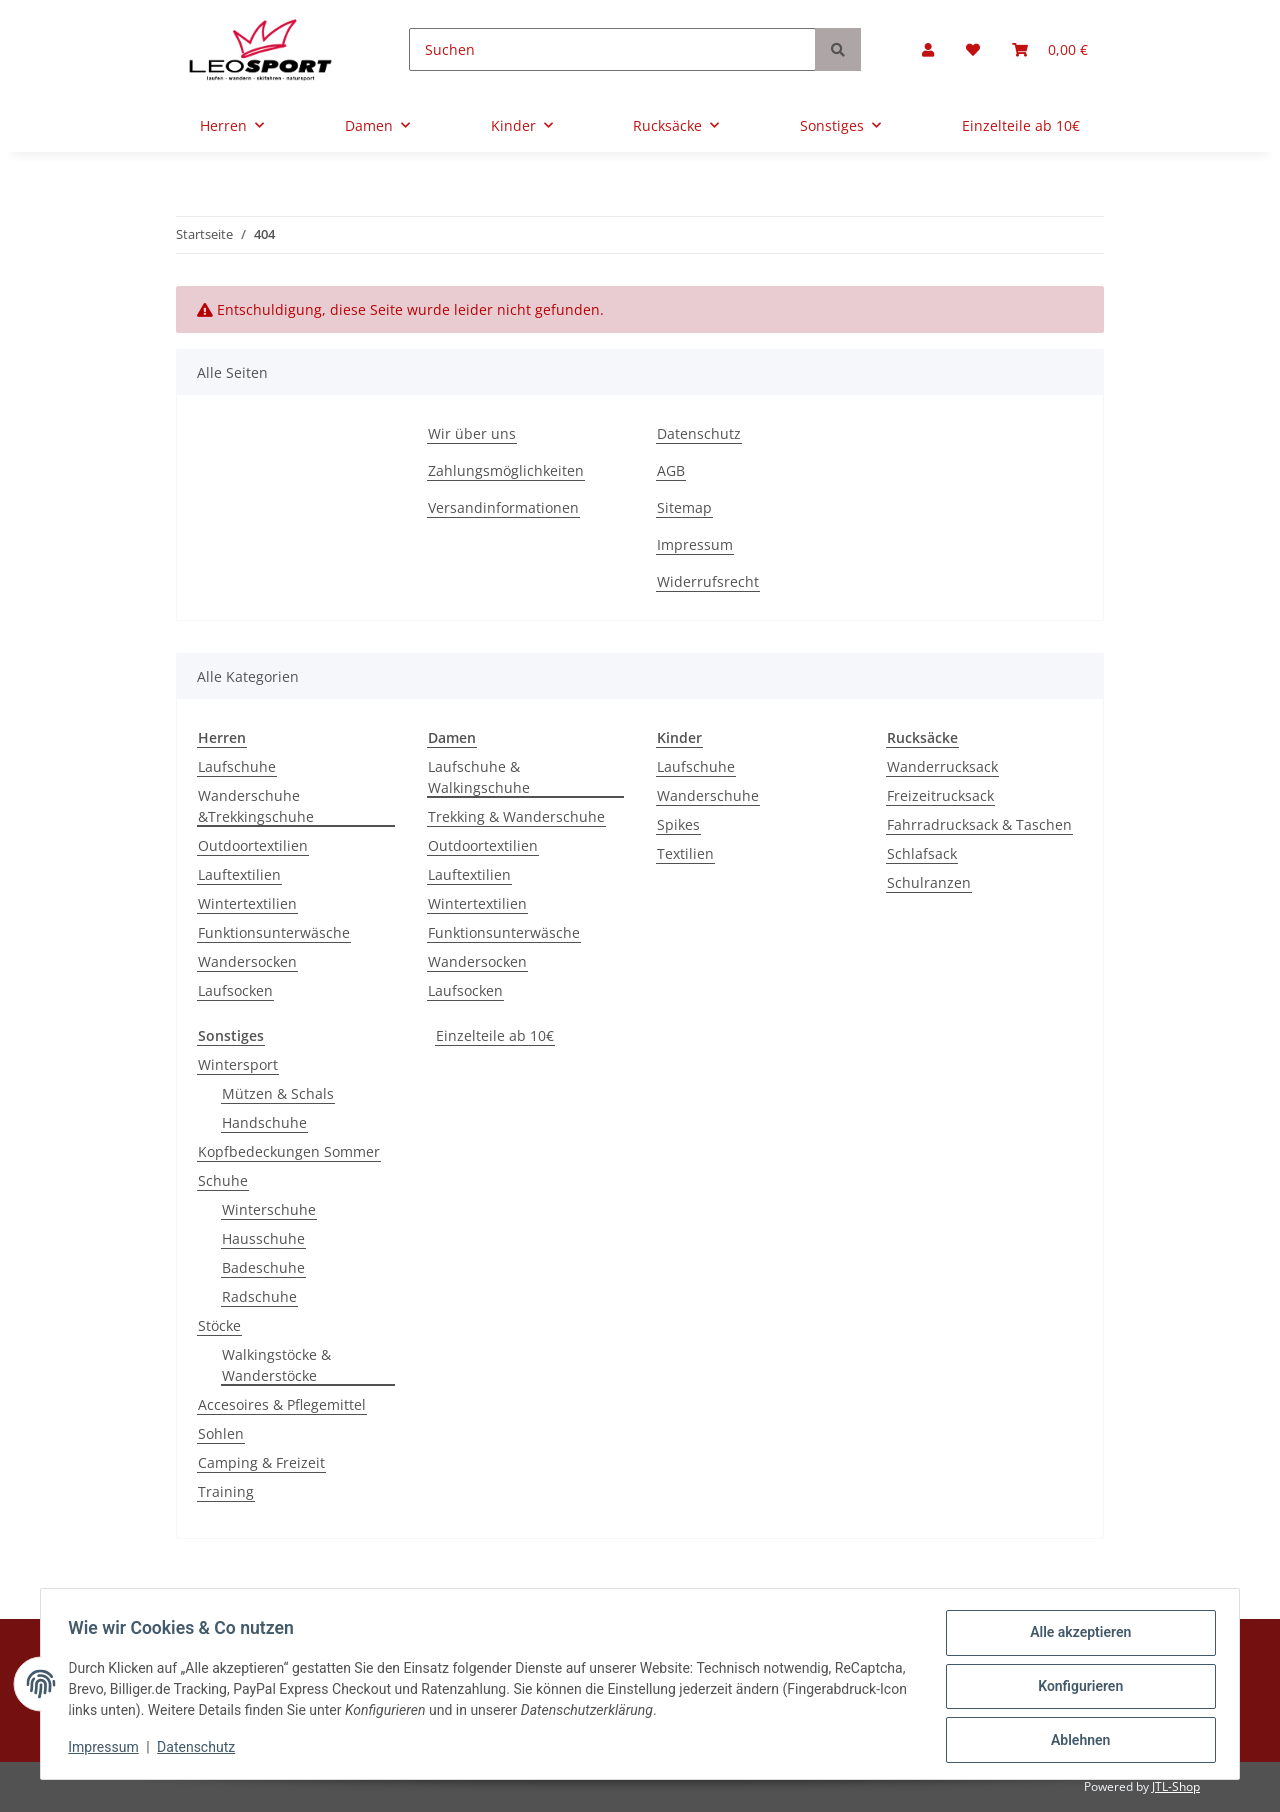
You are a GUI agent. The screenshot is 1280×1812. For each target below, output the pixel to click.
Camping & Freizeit (261, 1462)
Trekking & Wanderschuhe (516, 816)
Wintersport (238, 1064)
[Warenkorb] (1050, 49)
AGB (671, 470)
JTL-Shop (1176, 1786)
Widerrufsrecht (708, 581)
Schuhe (223, 1180)
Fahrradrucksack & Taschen (979, 824)
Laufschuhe (237, 766)
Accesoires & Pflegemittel (282, 1404)
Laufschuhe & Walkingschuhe (479, 777)
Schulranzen (929, 882)
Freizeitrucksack (940, 795)
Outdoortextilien (253, 845)
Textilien (685, 853)
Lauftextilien (239, 874)
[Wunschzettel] (973, 49)
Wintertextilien (247, 903)
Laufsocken (235, 990)
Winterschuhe (269, 1209)
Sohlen (221, 1433)
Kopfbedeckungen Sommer (289, 1151)
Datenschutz (699, 433)
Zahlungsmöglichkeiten (506, 470)
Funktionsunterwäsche (274, 932)
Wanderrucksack (942, 766)
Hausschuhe (263, 1238)
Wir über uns (472, 433)
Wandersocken (247, 961)
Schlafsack (922, 853)
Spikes (678, 824)
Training (226, 1491)
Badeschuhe (263, 1267)
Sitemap (684, 507)
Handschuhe (264, 1122)
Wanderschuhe (708, 795)
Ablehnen (1075, 1741)
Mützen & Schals (278, 1093)
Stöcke (219, 1325)
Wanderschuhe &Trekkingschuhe (256, 806)
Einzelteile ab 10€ (495, 1035)
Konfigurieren (1075, 1689)
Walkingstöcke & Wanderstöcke (276, 1365)
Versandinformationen (503, 507)
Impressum (695, 544)
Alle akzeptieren (1075, 1637)
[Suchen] (612, 49)
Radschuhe (259, 1296)
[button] (928, 49)
